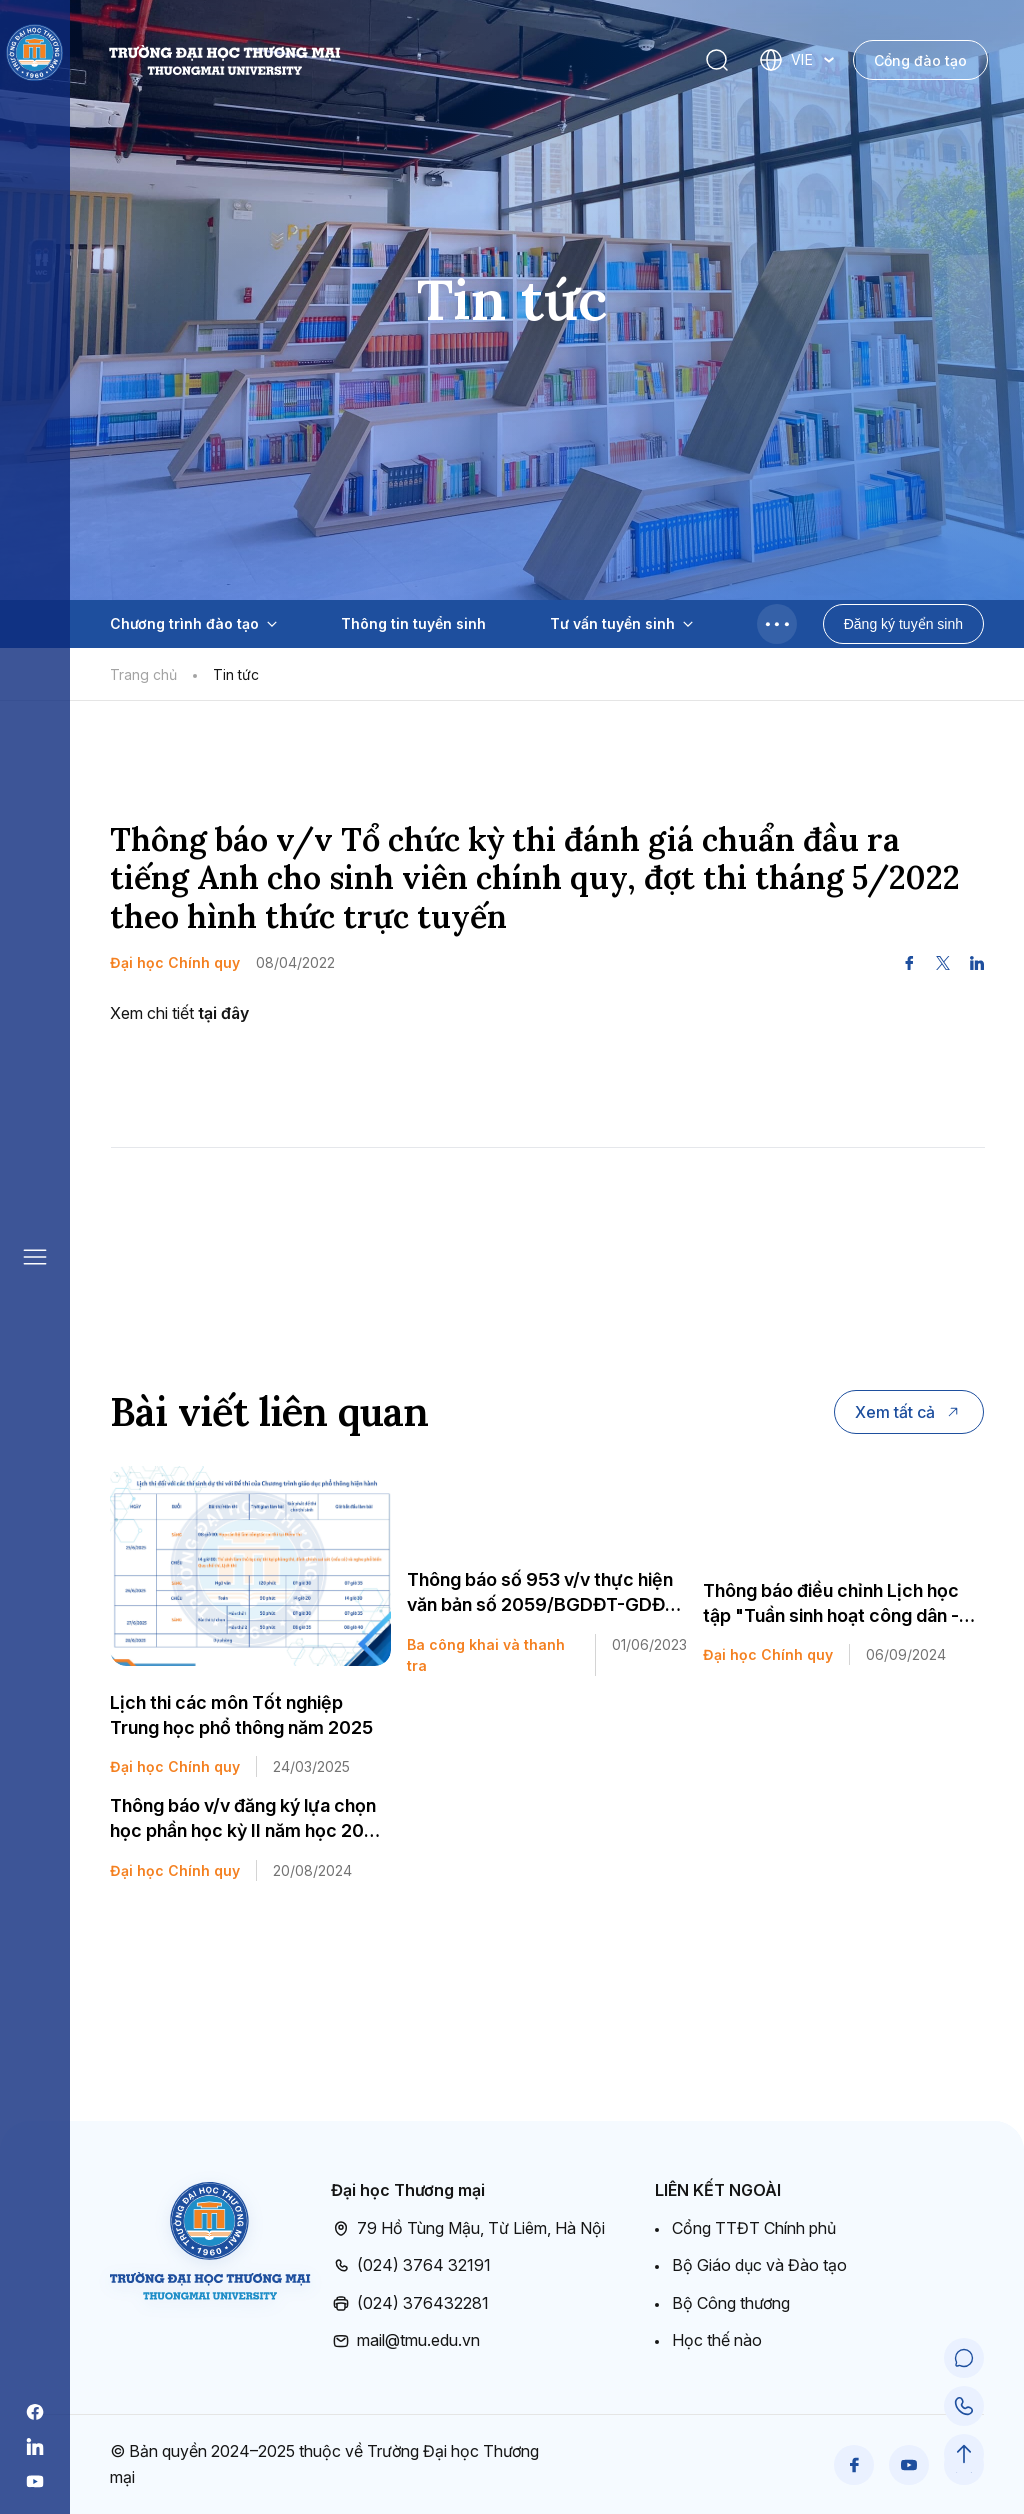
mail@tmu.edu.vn (405, 2341)
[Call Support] (964, 2406)
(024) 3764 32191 (411, 2266)
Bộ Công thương (731, 2303)
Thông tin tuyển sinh (413, 623)
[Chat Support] (964, 2358)
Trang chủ (143, 674)
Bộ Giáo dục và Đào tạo (759, 2265)
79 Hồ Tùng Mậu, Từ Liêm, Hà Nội (468, 2229)
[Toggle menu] (777, 624)
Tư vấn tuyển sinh (621, 623)
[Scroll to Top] (964, 2454)
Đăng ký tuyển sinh (903, 624)
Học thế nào (717, 2340)
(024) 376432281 (410, 2304)
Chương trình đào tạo (193, 623)
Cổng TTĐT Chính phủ (754, 2228)
